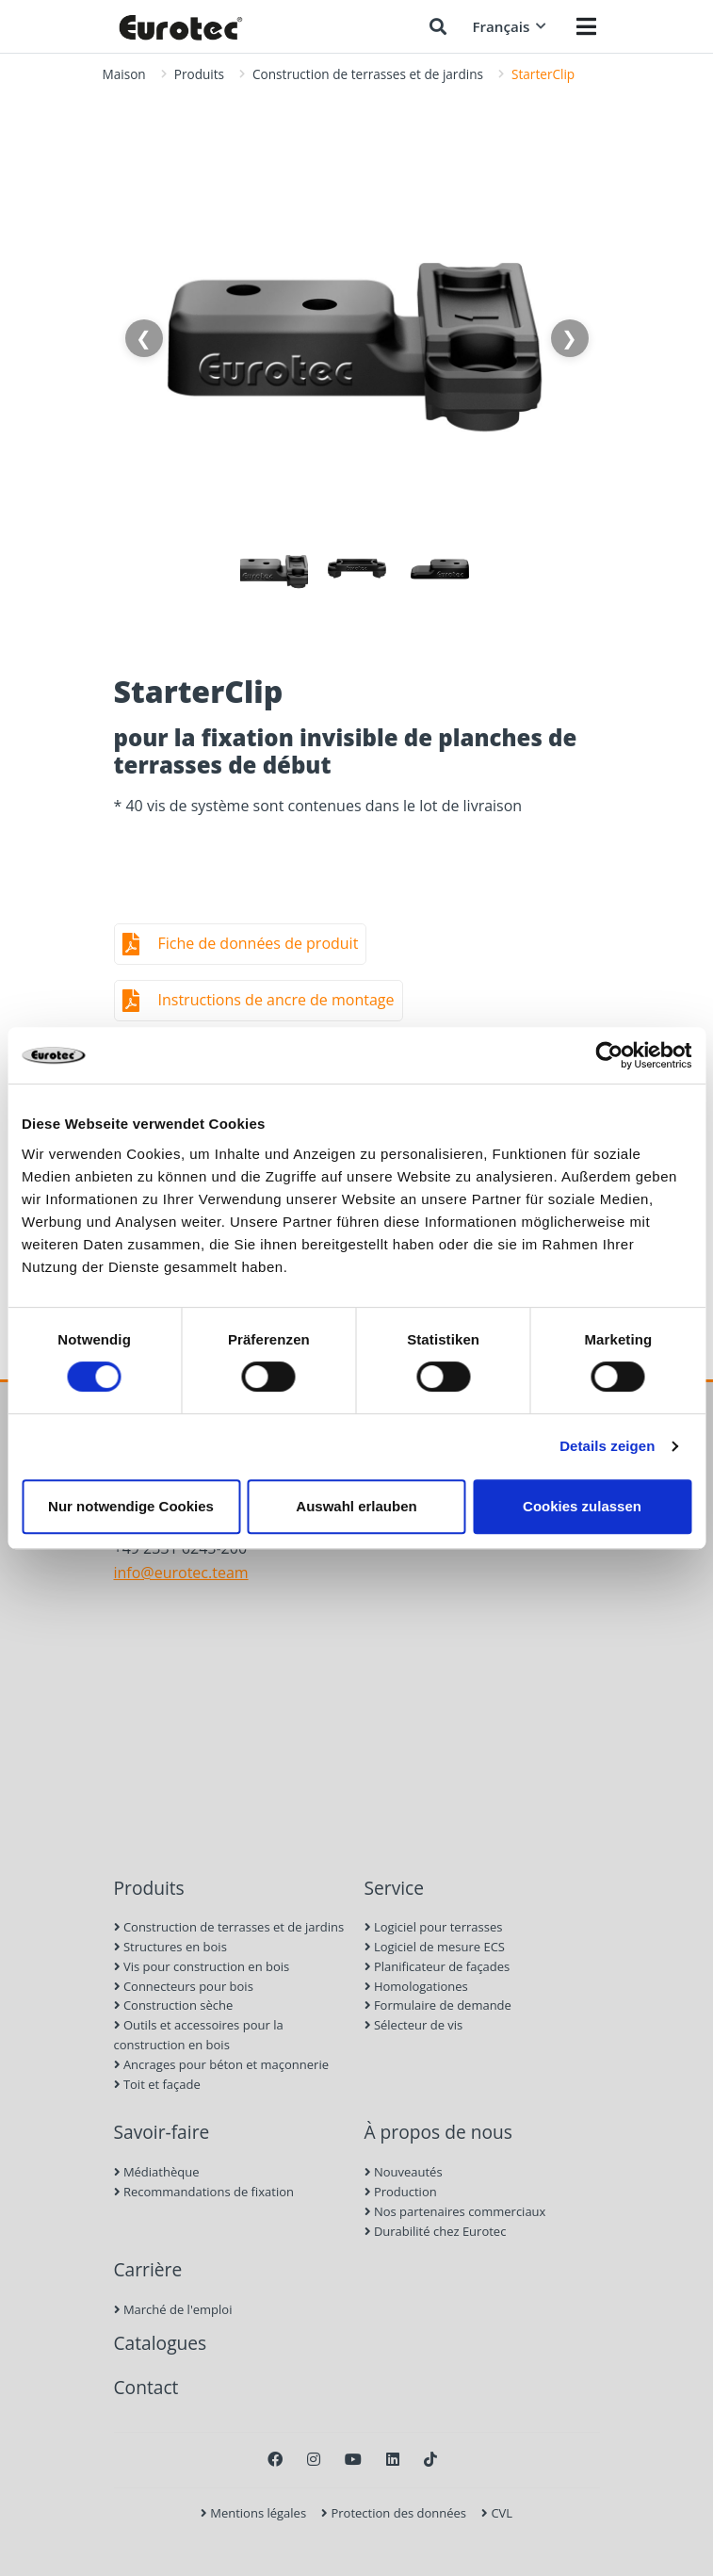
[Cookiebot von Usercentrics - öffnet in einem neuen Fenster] (609, 1055)
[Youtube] (353, 2459)
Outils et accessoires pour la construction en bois (199, 2034)
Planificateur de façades (437, 1966)
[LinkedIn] (392, 2459)
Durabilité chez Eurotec (436, 2231)
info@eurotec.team (181, 1572)
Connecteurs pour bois (183, 1986)
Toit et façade (157, 2084)
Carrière (148, 2269)
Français (508, 26)
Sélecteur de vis (414, 2024)
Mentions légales (253, 2512)
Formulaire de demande (438, 2005)
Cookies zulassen (582, 1506)
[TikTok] (430, 2459)
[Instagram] (313, 2459)
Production (401, 2191)
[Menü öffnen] (586, 26)
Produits (199, 74)
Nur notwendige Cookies (131, 1506)
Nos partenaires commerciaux (455, 2211)
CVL (496, 2512)
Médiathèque (157, 2171)
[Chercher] (438, 26)
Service (395, 1887)
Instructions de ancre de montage (276, 999)
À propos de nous (438, 2131)
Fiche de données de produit (258, 943)
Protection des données (393, 2512)
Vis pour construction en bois (202, 1966)
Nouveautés (404, 2171)
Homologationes (416, 1986)
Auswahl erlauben (356, 1506)
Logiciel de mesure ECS (435, 1946)
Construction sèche (174, 2005)
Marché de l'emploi (173, 2309)
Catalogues (160, 2343)
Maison (124, 74)
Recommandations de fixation (204, 2191)
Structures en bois (170, 1946)
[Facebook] (275, 2459)
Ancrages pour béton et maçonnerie (222, 2064)
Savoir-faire (162, 2131)
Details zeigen (607, 1446)
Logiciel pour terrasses (434, 1926)
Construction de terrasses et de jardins (367, 74)
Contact (146, 2387)
